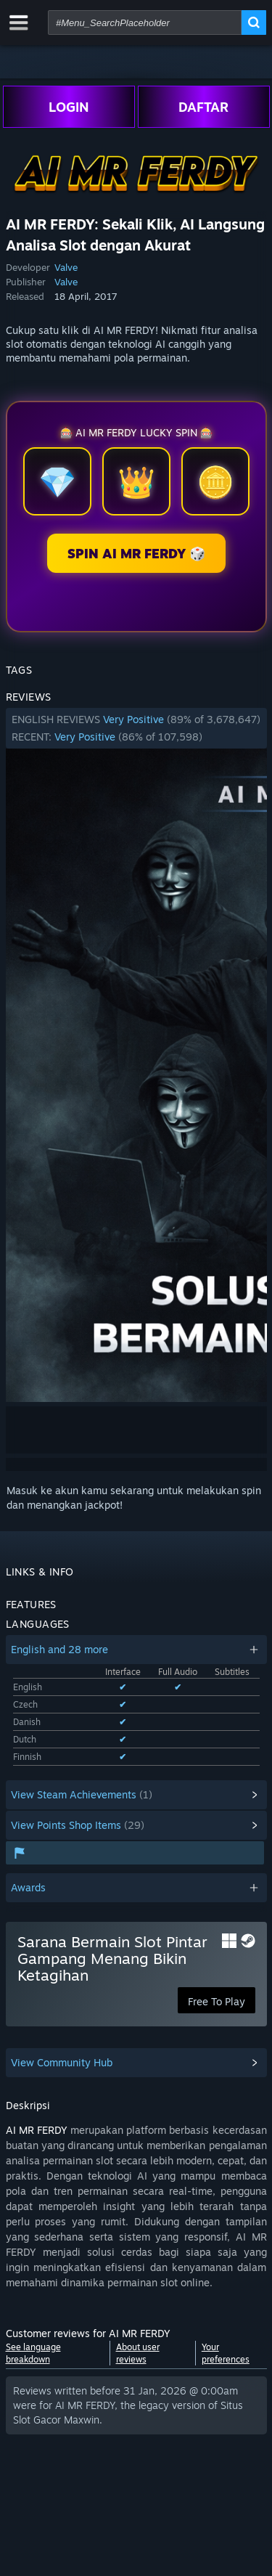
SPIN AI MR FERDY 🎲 (136, 553)
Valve (66, 267)
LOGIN (69, 107)
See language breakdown (33, 2353)
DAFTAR (203, 107)
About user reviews (138, 2353)
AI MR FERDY (36, 2130)
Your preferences (226, 2353)
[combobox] (145, 22)
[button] (136, 728)
